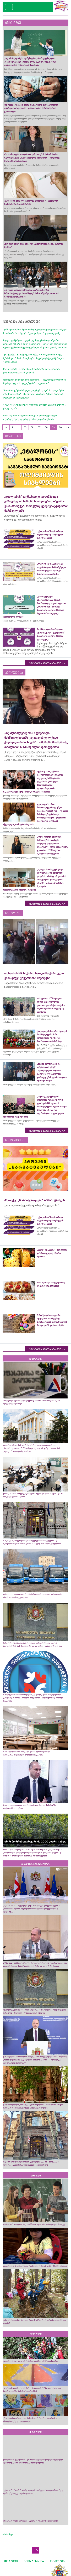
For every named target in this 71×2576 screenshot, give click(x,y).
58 (46, 427)
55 (25, 427)
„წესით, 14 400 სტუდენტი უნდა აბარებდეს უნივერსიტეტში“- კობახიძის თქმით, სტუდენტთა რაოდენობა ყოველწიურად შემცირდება (31, 1908)
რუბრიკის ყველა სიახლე (47, 663)
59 (53, 427)
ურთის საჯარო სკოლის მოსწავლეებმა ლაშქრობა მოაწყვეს (31, 2361)
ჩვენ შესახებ (34, 2561)
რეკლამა (57, 2561)
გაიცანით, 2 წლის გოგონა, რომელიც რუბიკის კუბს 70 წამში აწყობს (35, 2266)
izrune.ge (35, 2175)
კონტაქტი (10, 2561)
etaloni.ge (8, 2534)
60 (60, 427)
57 (39, 427)
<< (6, 427)
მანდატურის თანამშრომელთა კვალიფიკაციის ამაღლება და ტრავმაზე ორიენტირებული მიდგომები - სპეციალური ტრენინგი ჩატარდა (33, 1697)
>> (67, 427)
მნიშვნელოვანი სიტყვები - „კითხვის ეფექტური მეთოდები (30, 2521)
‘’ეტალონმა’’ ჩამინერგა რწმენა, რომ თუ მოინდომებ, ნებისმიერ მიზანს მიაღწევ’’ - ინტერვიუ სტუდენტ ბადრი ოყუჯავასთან (33, 358)
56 (32, 427)
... (18, 427)
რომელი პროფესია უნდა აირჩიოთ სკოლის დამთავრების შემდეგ (34, 2224)
